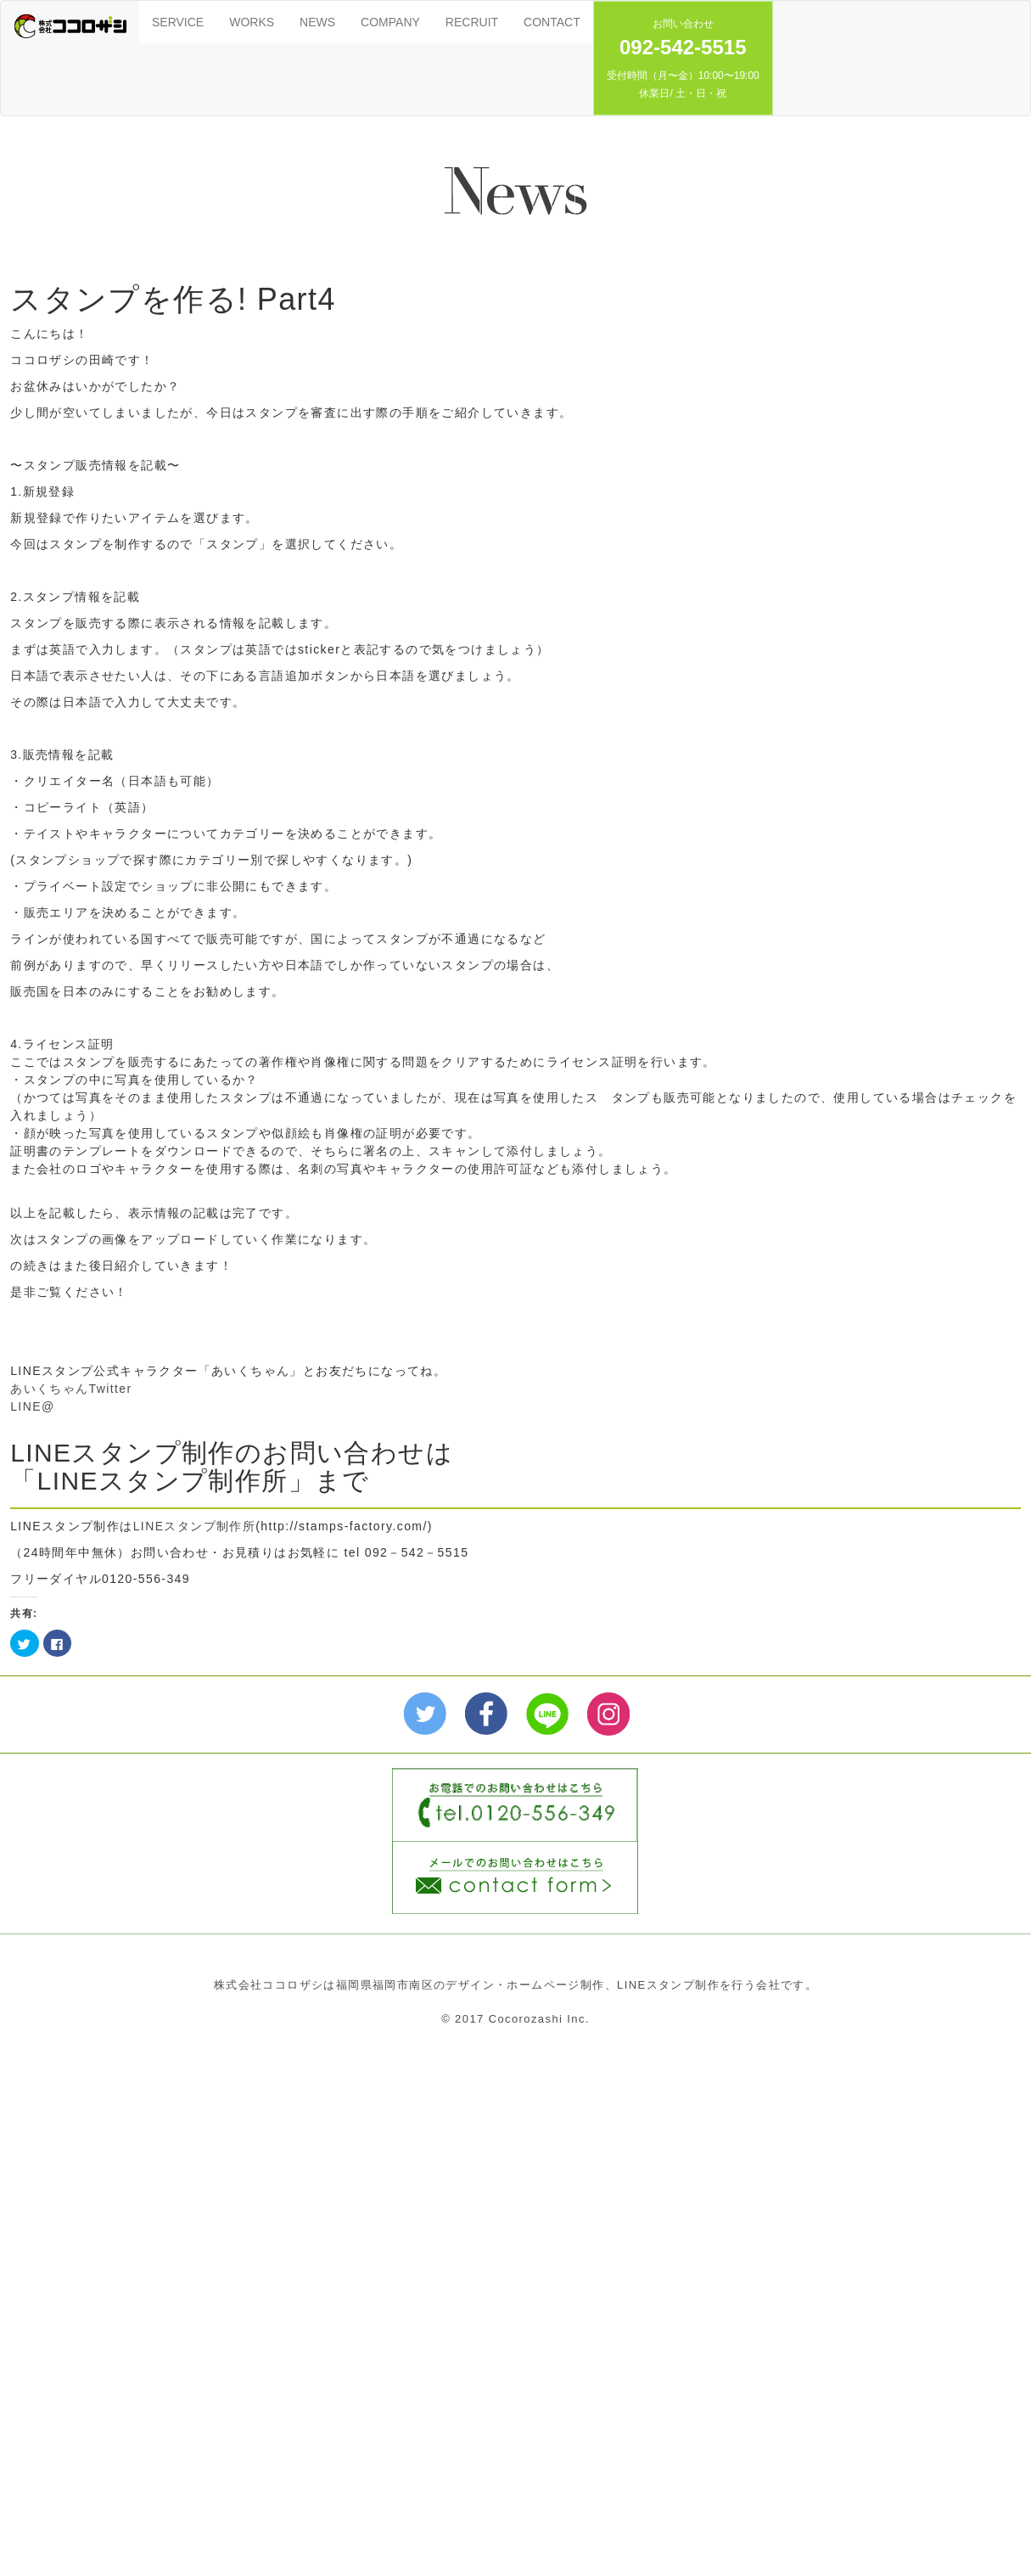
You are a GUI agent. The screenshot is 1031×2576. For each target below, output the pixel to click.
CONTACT (552, 22)
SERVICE (178, 22)
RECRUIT (471, 22)
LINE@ (32, 1406)
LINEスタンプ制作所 (194, 1526)
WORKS (251, 22)
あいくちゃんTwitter (71, 1388)
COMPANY (390, 22)
